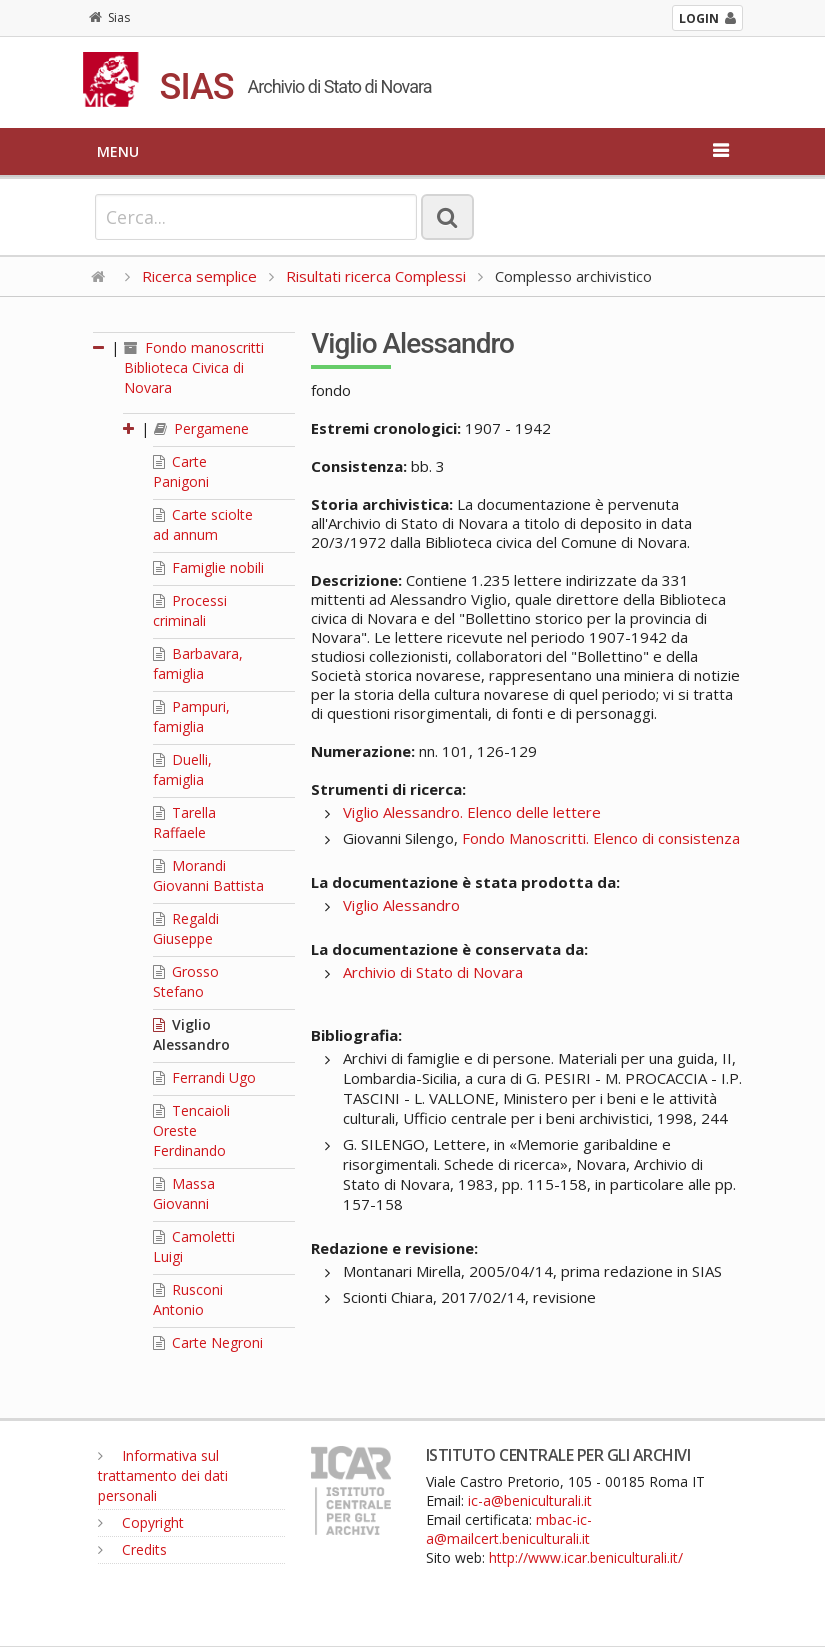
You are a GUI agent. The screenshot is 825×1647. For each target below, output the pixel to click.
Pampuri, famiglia (191, 716)
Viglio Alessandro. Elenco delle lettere (472, 812)
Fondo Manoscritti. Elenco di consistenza (601, 838)
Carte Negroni (208, 1342)
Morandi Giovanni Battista (208, 875)
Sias (109, 17)
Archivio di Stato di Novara (433, 972)
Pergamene (201, 428)
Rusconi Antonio (188, 1299)
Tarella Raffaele (184, 822)
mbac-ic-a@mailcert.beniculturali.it (509, 1529)
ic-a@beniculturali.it (530, 1500)
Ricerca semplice (199, 276)
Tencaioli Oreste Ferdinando (191, 1130)
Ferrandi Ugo (204, 1077)
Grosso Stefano (186, 981)
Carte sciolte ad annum (203, 524)
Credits (132, 1549)
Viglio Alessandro (191, 1034)
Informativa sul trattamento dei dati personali (163, 1475)
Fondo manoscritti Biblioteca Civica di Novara (194, 367)
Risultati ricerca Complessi (378, 276)
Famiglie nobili (208, 567)
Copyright (141, 1522)
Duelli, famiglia (182, 769)
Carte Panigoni (181, 471)
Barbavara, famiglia (198, 663)
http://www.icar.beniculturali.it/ (586, 1557)
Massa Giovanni (184, 1193)
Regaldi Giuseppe (186, 928)
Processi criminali (190, 610)
